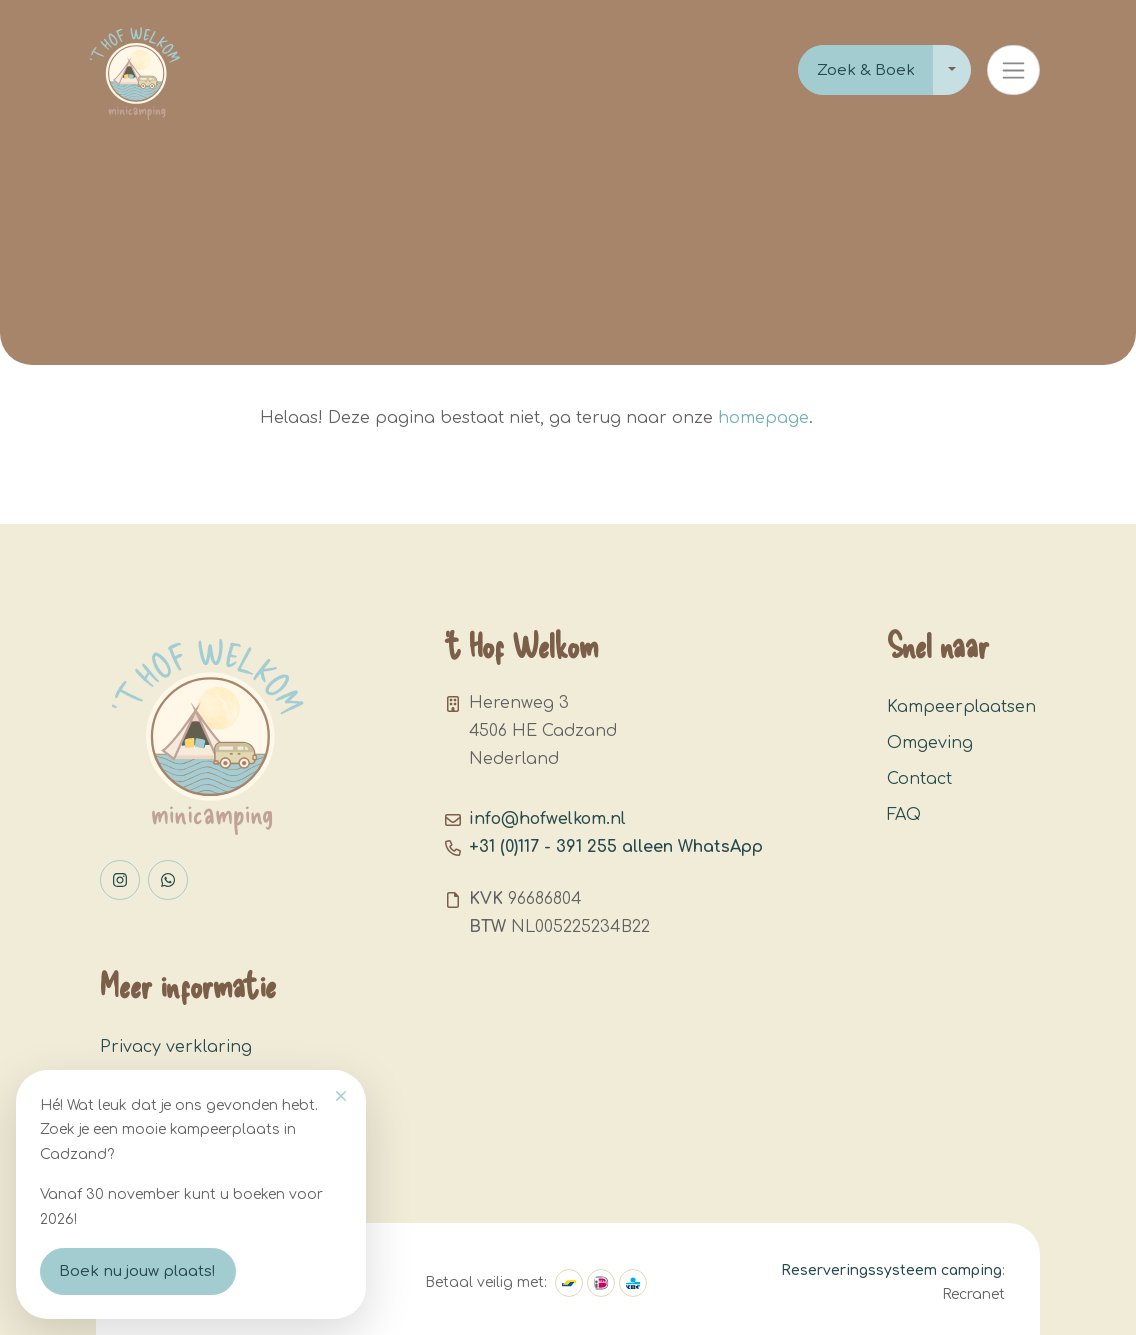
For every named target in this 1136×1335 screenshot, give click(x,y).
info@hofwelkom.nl (547, 819)
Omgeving (930, 743)
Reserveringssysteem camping (891, 1270)
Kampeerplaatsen (961, 707)
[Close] (341, 1096)
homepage (763, 418)
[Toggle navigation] (1013, 70)
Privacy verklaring (176, 1047)
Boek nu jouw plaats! (137, 1271)
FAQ (904, 815)
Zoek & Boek (866, 70)
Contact (919, 779)
